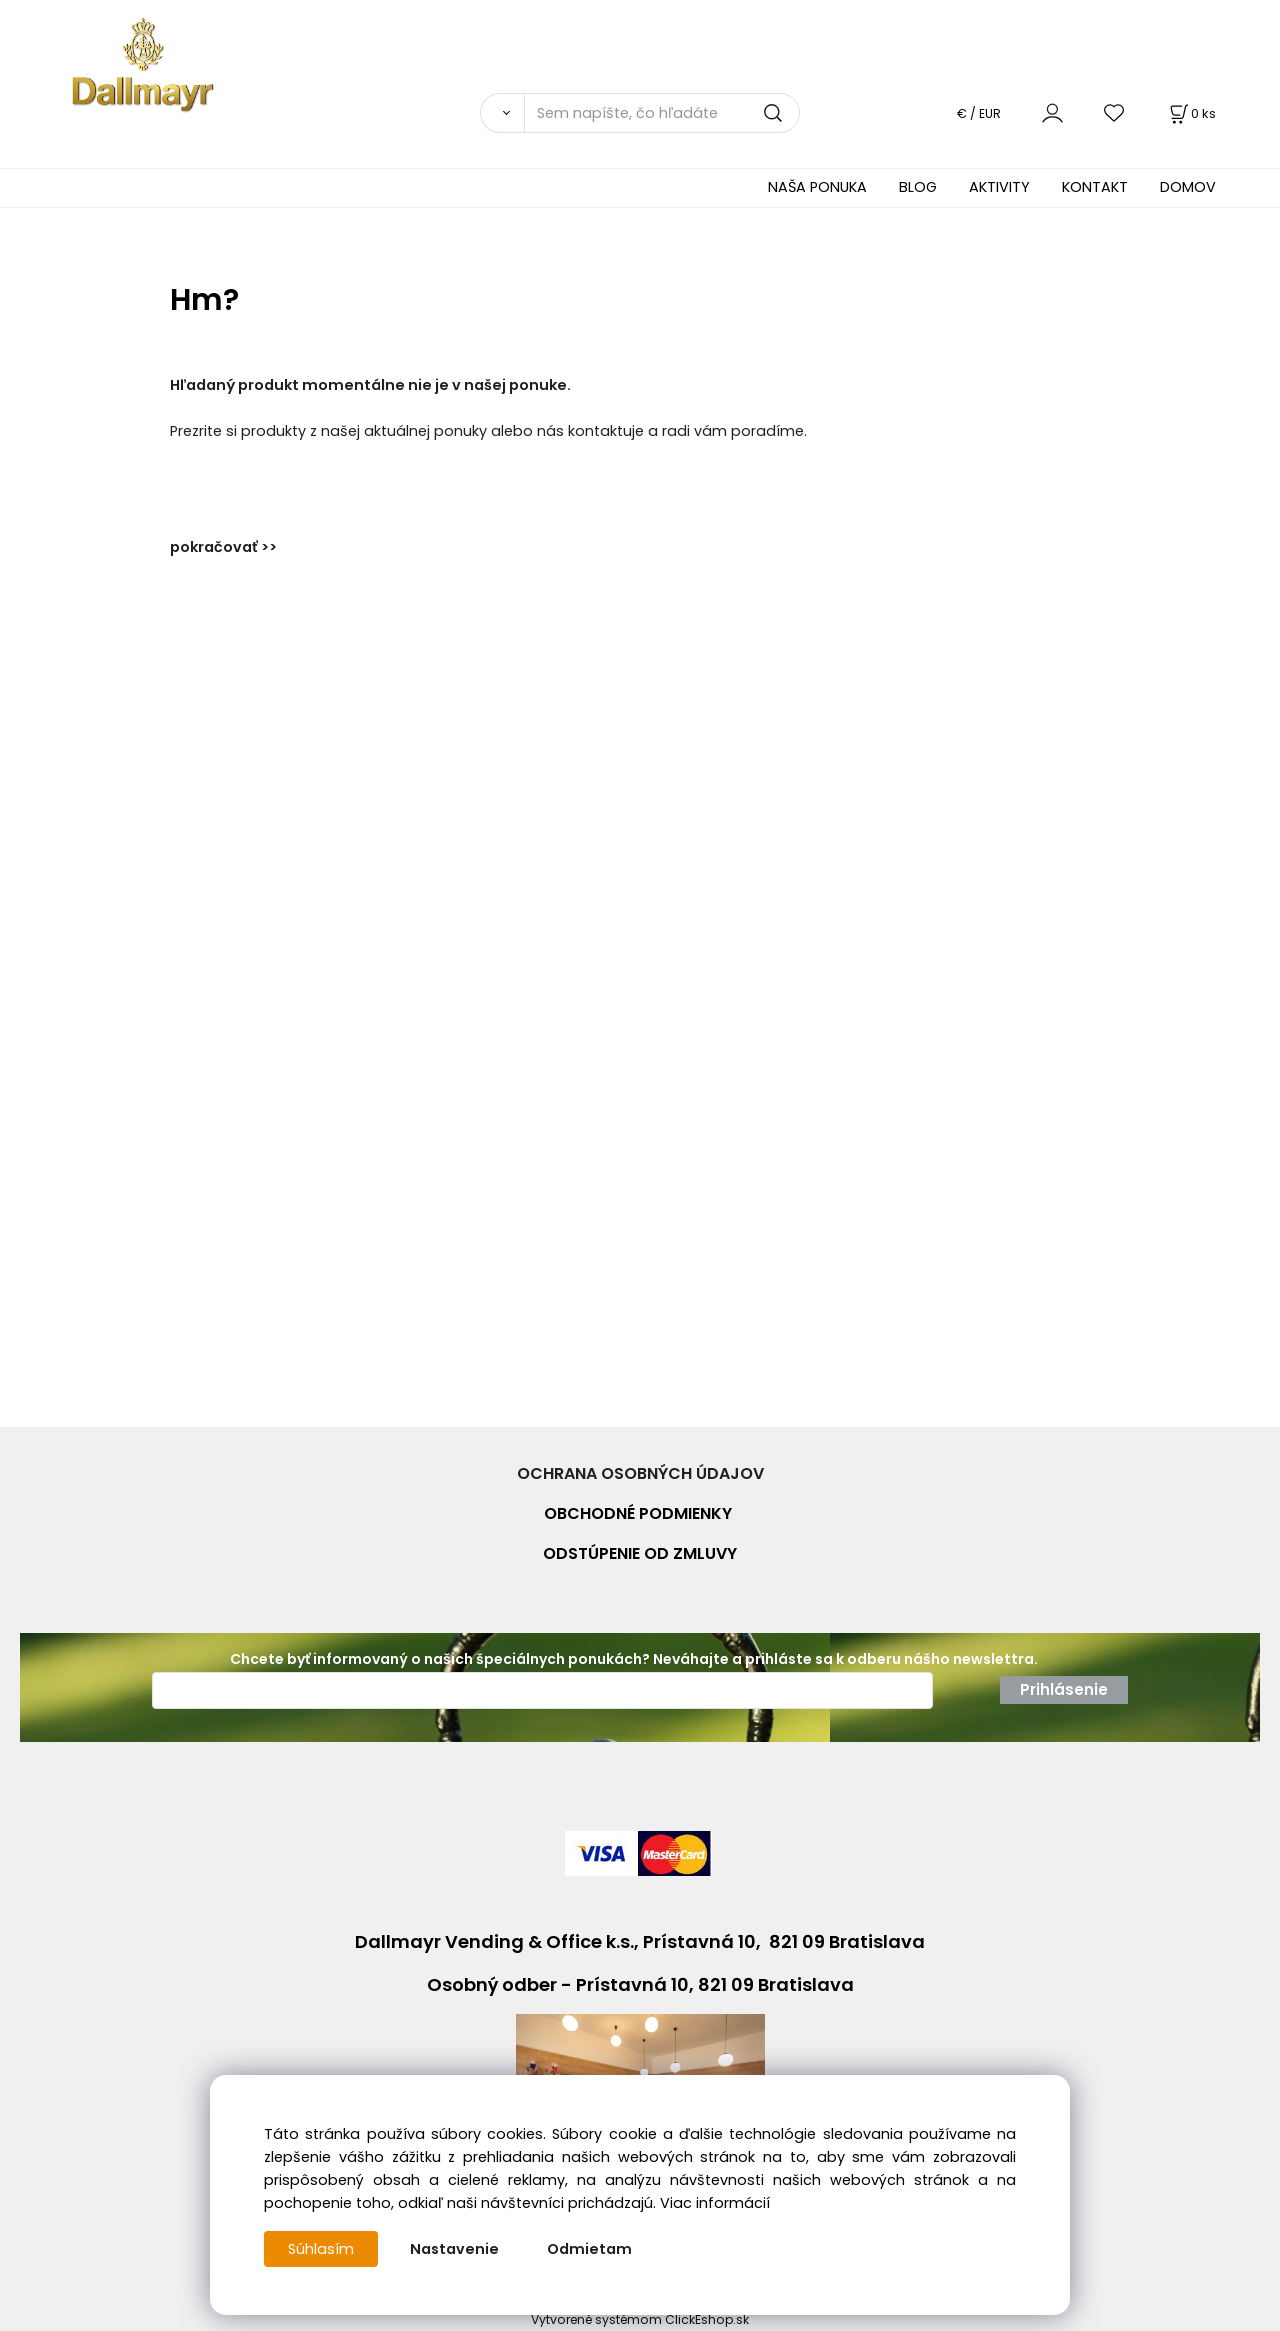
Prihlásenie (1064, 1689)
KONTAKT (1095, 187)
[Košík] (1191, 113)
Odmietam (589, 2249)
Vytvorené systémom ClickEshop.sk (640, 2319)
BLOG (918, 187)
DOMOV (1188, 187)
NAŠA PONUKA (817, 187)
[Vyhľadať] (502, 113)
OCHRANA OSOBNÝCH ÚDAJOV (640, 1473)
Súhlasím (321, 2249)
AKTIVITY (999, 187)
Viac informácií (715, 2203)
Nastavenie (454, 2249)
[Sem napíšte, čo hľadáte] (662, 113)
